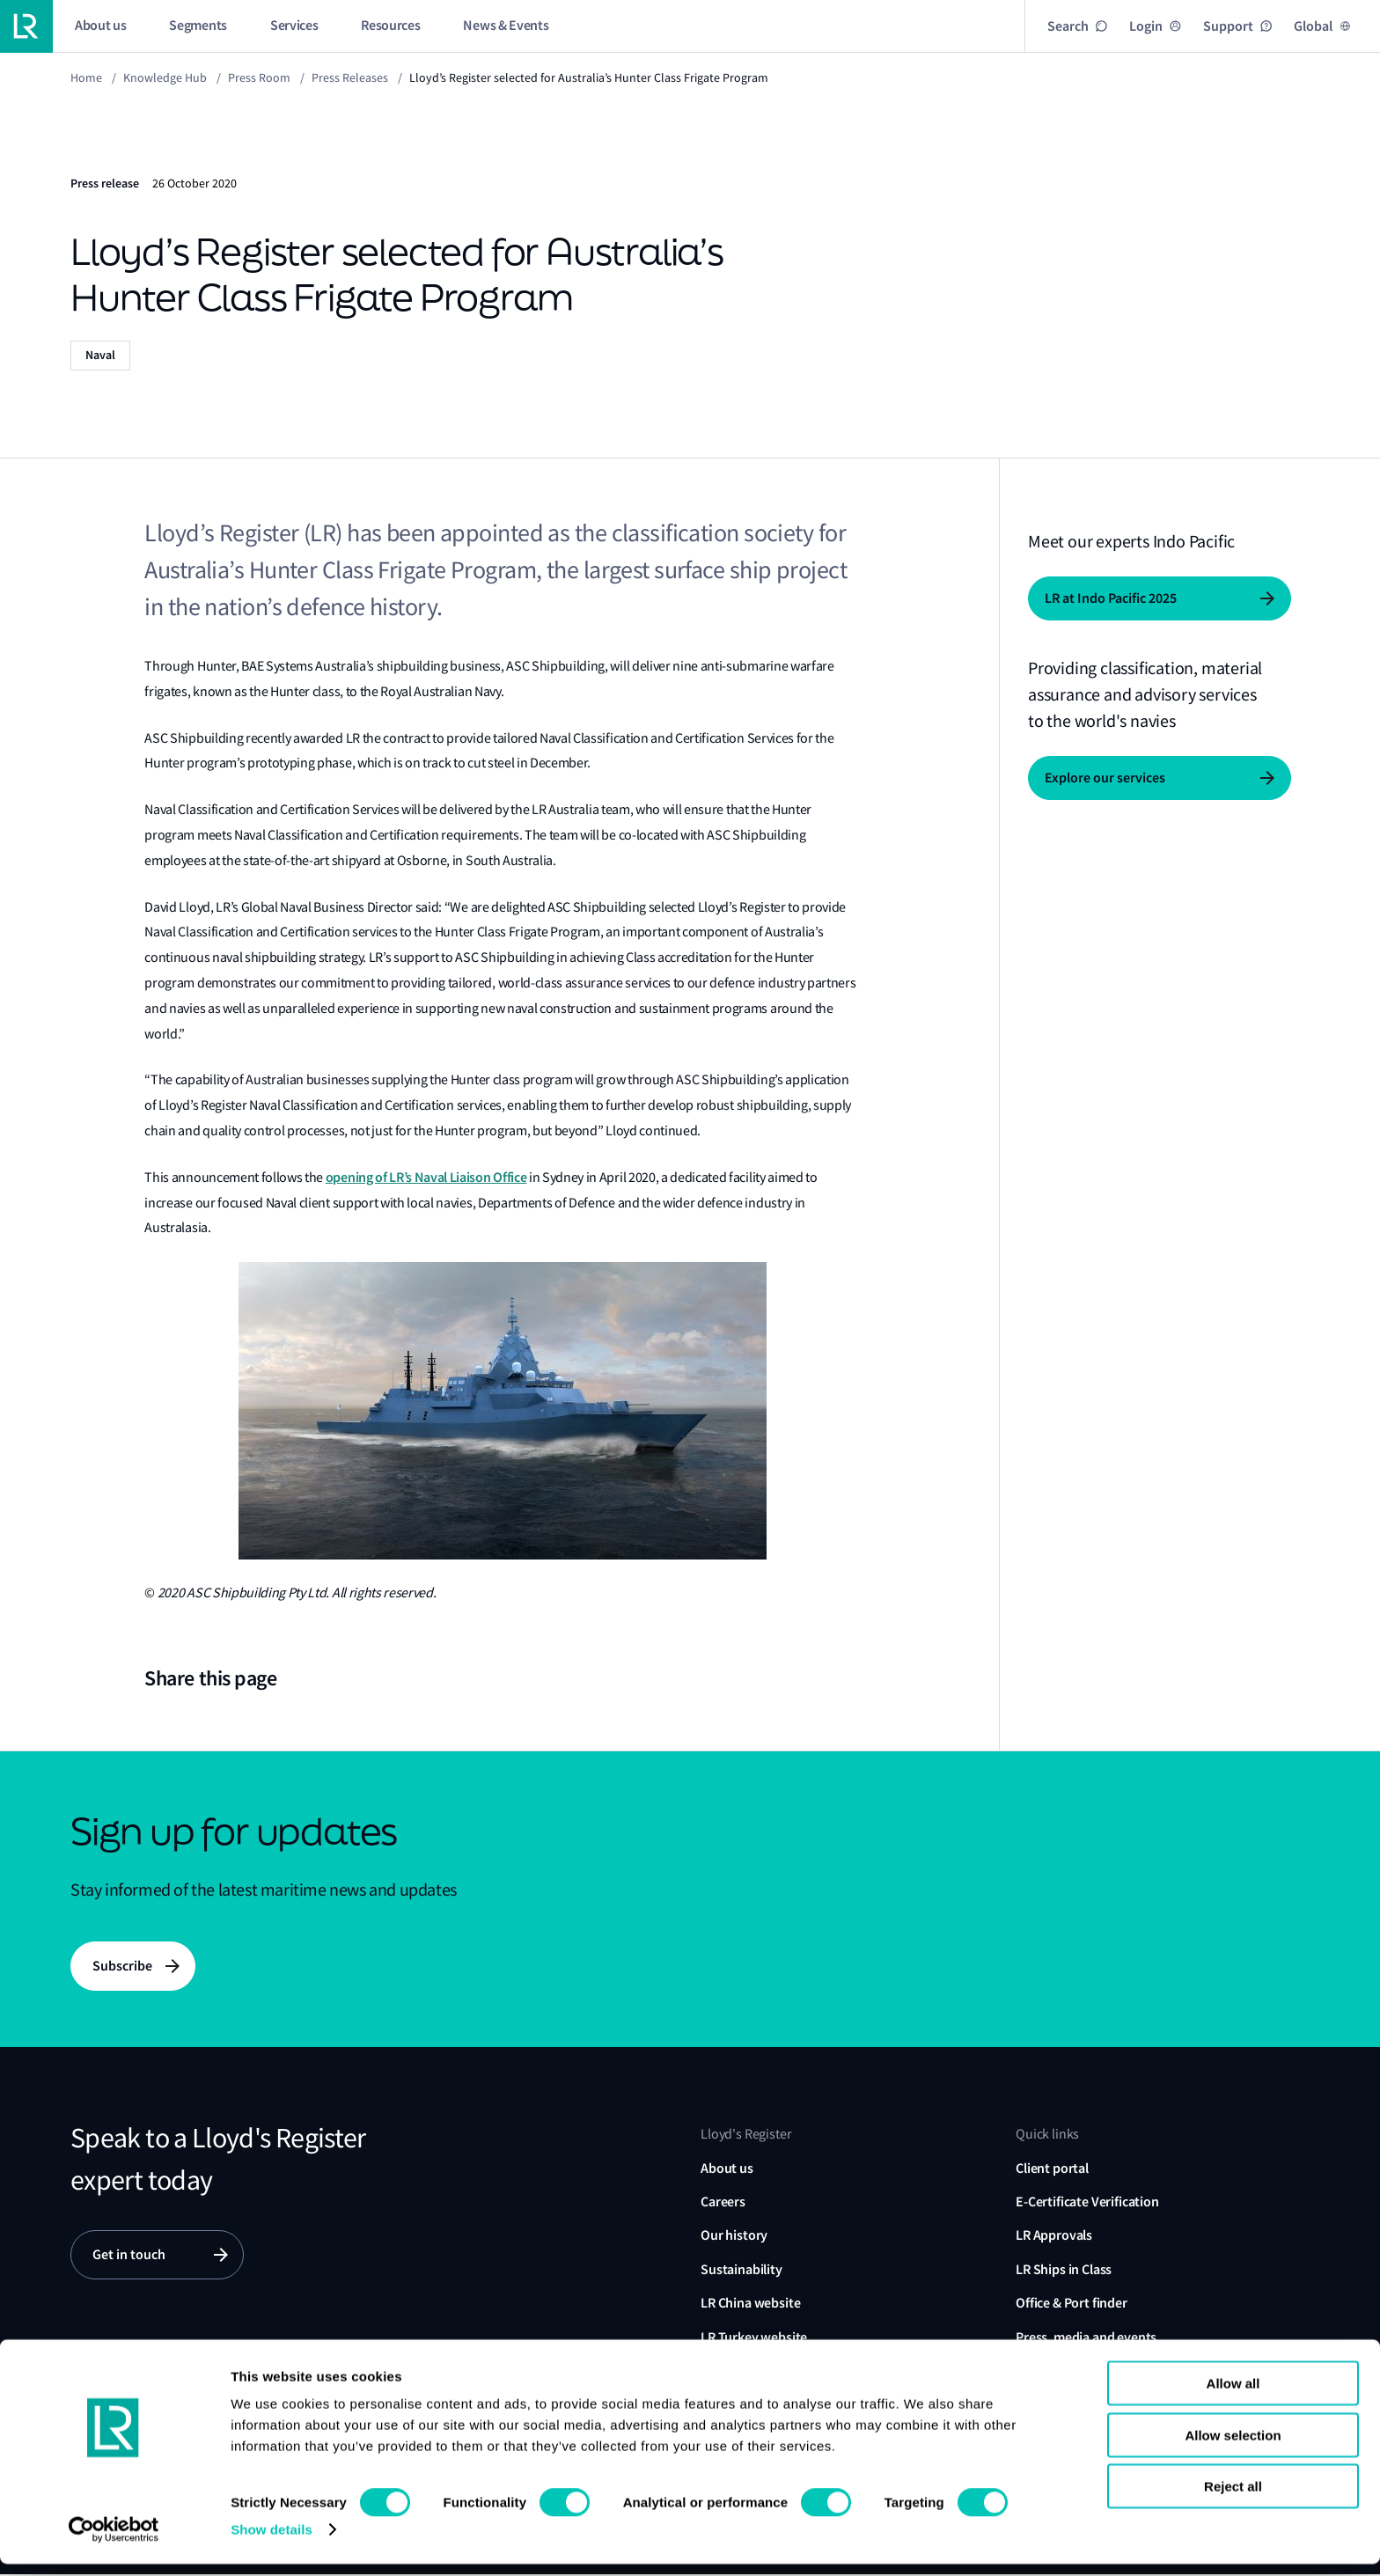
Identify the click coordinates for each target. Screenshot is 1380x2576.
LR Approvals (1054, 2236)
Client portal (1052, 2169)
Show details (271, 2541)
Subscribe (122, 1966)
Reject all (1233, 2498)
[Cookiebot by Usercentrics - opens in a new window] (114, 2541)
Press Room (259, 77)
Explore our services (1105, 777)
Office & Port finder (1071, 2304)
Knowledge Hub (165, 77)
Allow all (1233, 2395)
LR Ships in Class (1064, 2271)
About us (727, 2169)
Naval (100, 355)
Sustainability (741, 2271)
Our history (734, 2236)
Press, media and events (1086, 2338)
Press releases (350, 77)
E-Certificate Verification (1087, 2203)
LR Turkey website (754, 2338)
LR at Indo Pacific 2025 (1111, 598)
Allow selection (1233, 2447)
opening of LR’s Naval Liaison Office (426, 1177)
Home (86, 77)
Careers (723, 2203)
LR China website (750, 2304)
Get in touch (128, 2257)
